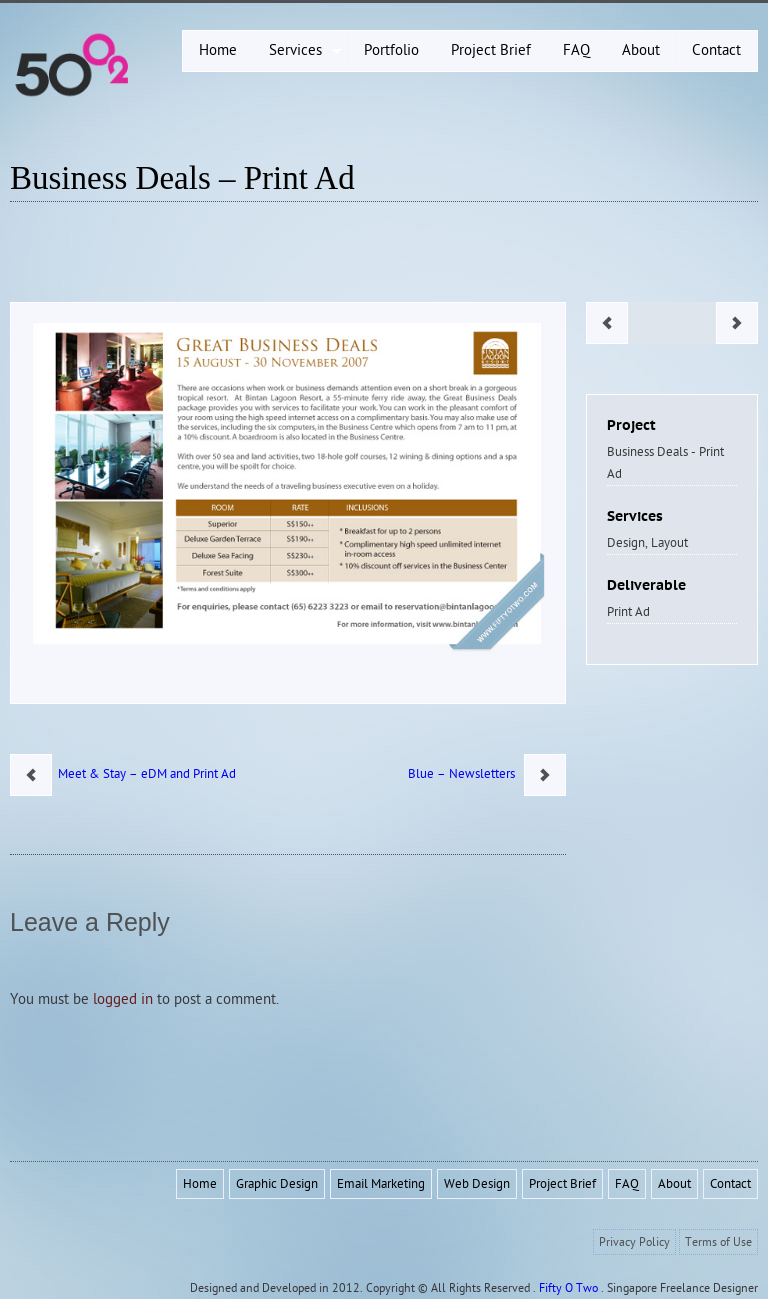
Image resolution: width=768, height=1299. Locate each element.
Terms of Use (718, 1242)
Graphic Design (277, 1184)
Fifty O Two (568, 1288)
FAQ (627, 1184)
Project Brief (562, 1184)
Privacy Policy (634, 1242)
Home (200, 1184)
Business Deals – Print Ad (182, 178)
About (674, 1184)
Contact (730, 1184)
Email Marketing (381, 1184)
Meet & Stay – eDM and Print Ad (144, 774)
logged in (123, 999)
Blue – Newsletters (466, 774)
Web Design (477, 1184)
